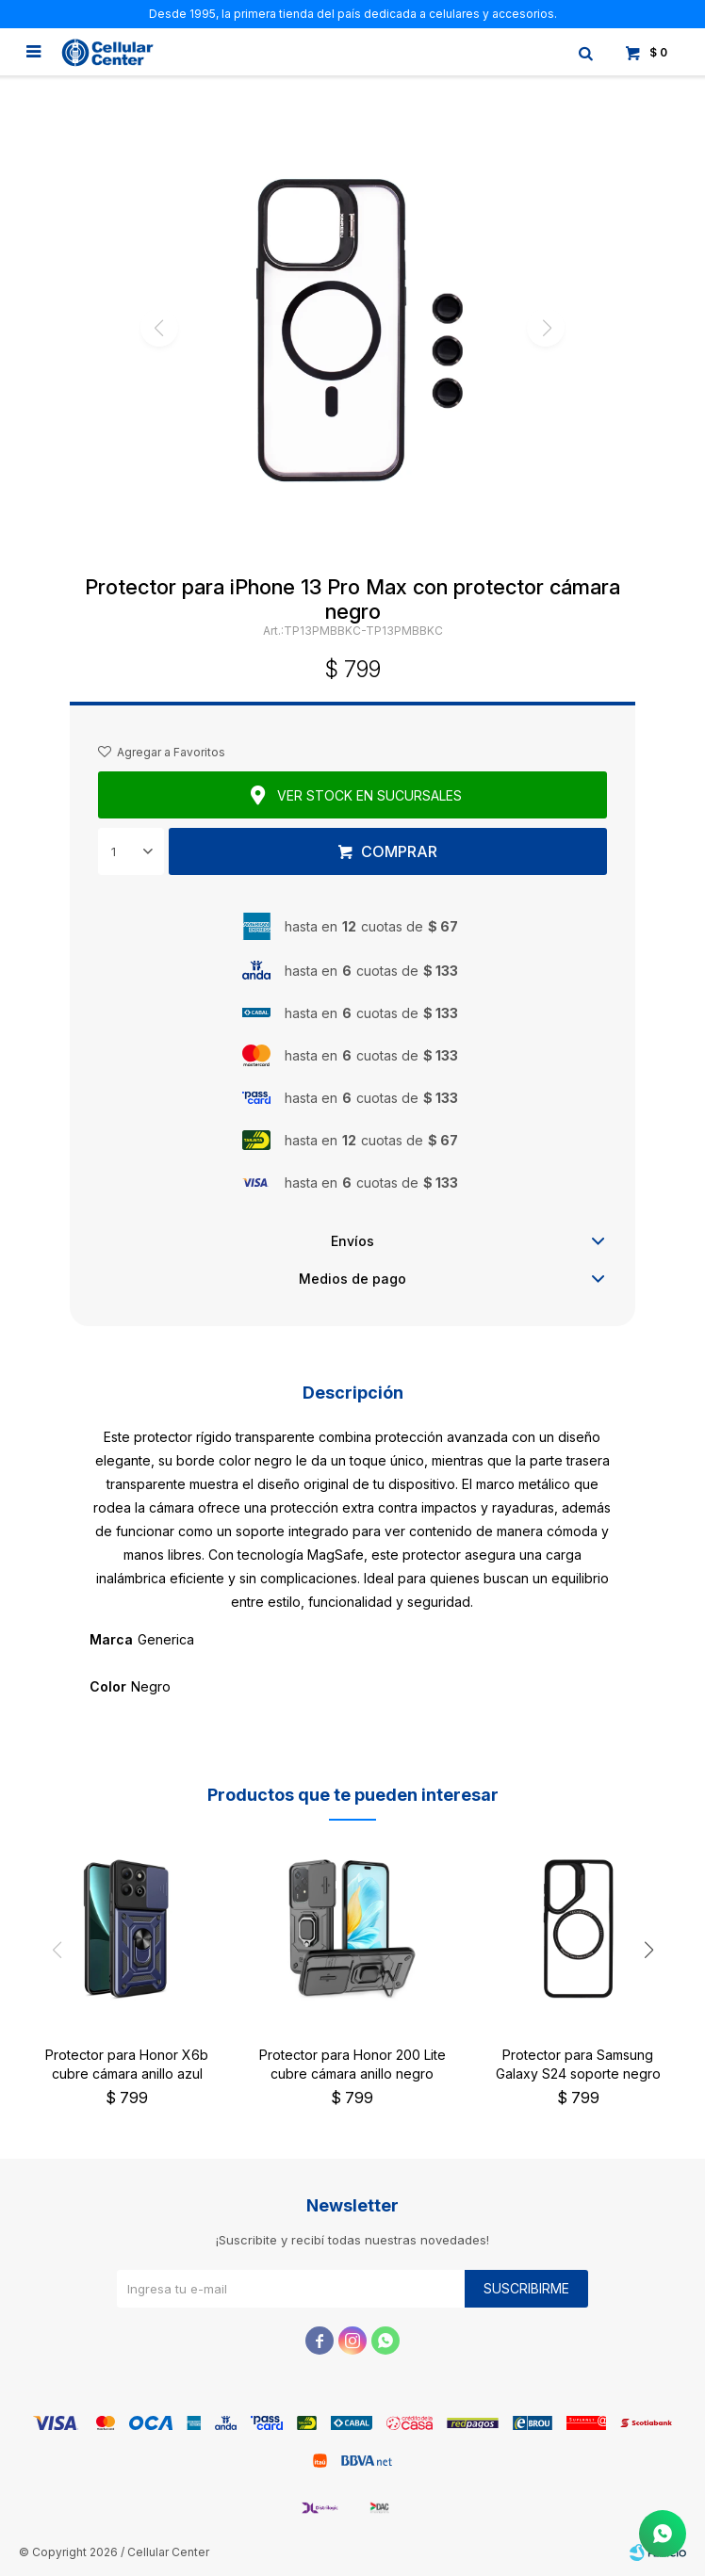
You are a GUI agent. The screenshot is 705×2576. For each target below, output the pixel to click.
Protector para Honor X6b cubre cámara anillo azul (126, 2064)
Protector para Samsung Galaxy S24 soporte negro (578, 2064)
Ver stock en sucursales (369, 795)
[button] (648, 1950)
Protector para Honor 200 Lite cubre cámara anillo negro (352, 2064)
